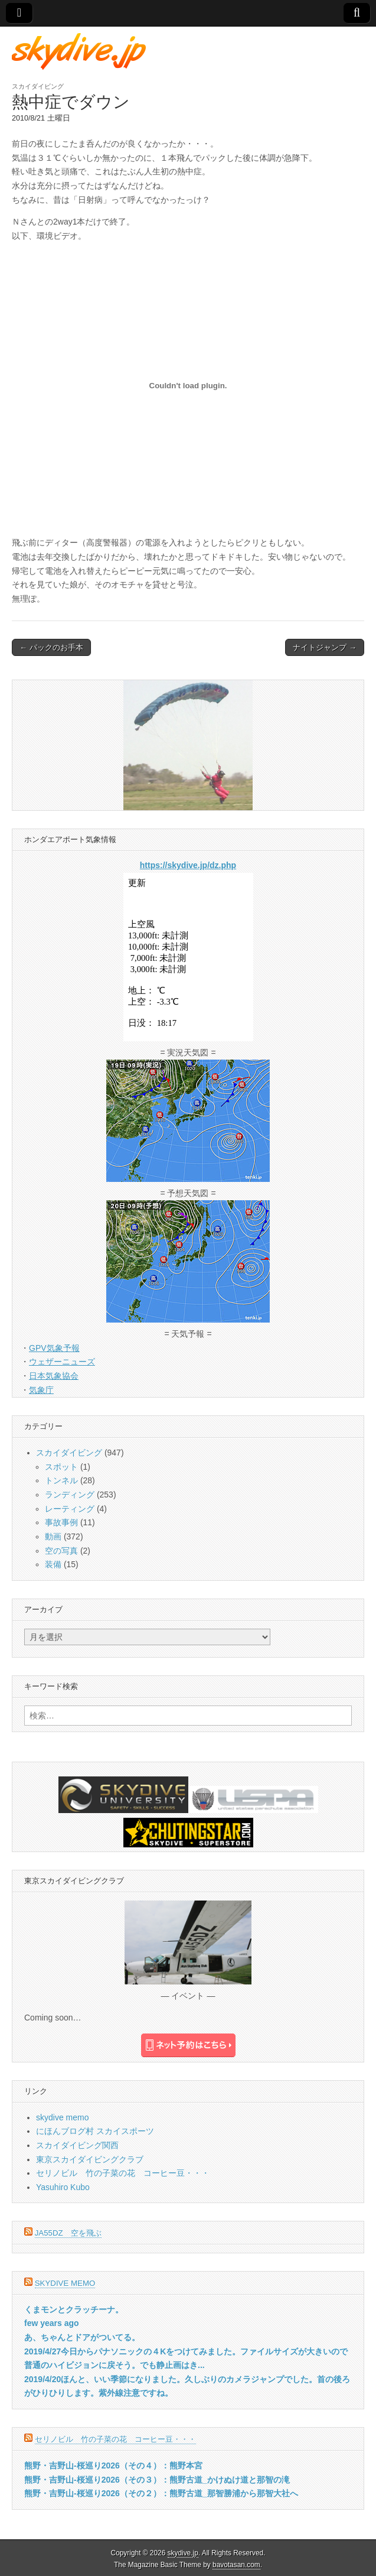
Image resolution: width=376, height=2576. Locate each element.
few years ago (51, 2323)
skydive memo (62, 2117)
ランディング (69, 1494)
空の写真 (61, 1550)
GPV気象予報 (54, 1348)
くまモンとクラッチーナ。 (73, 2309)
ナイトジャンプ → (325, 647)
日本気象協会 (54, 1375)
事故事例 (61, 1522)
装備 (53, 1564)
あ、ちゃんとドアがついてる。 (82, 2337)
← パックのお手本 (51, 647)
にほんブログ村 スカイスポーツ (95, 2131)
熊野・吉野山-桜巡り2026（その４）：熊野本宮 (113, 2465)
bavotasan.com (236, 2565)
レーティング (69, 1508)
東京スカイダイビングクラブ (89, 2159)
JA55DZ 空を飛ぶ (68, 2233)
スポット (61, 1466)
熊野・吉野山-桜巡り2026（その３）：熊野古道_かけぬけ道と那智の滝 (157, 2479)
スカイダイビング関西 (77, 2145)
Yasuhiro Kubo (63, 2187)
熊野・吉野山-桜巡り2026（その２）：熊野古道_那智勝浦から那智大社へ (161, 2493)
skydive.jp (183, 2553)
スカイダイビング (38, 86)
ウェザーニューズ (62, 1361)
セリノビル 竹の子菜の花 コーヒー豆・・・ (123, 2173)
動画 (53, 1536)
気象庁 (41, 1390)
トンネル (61, 1480)
